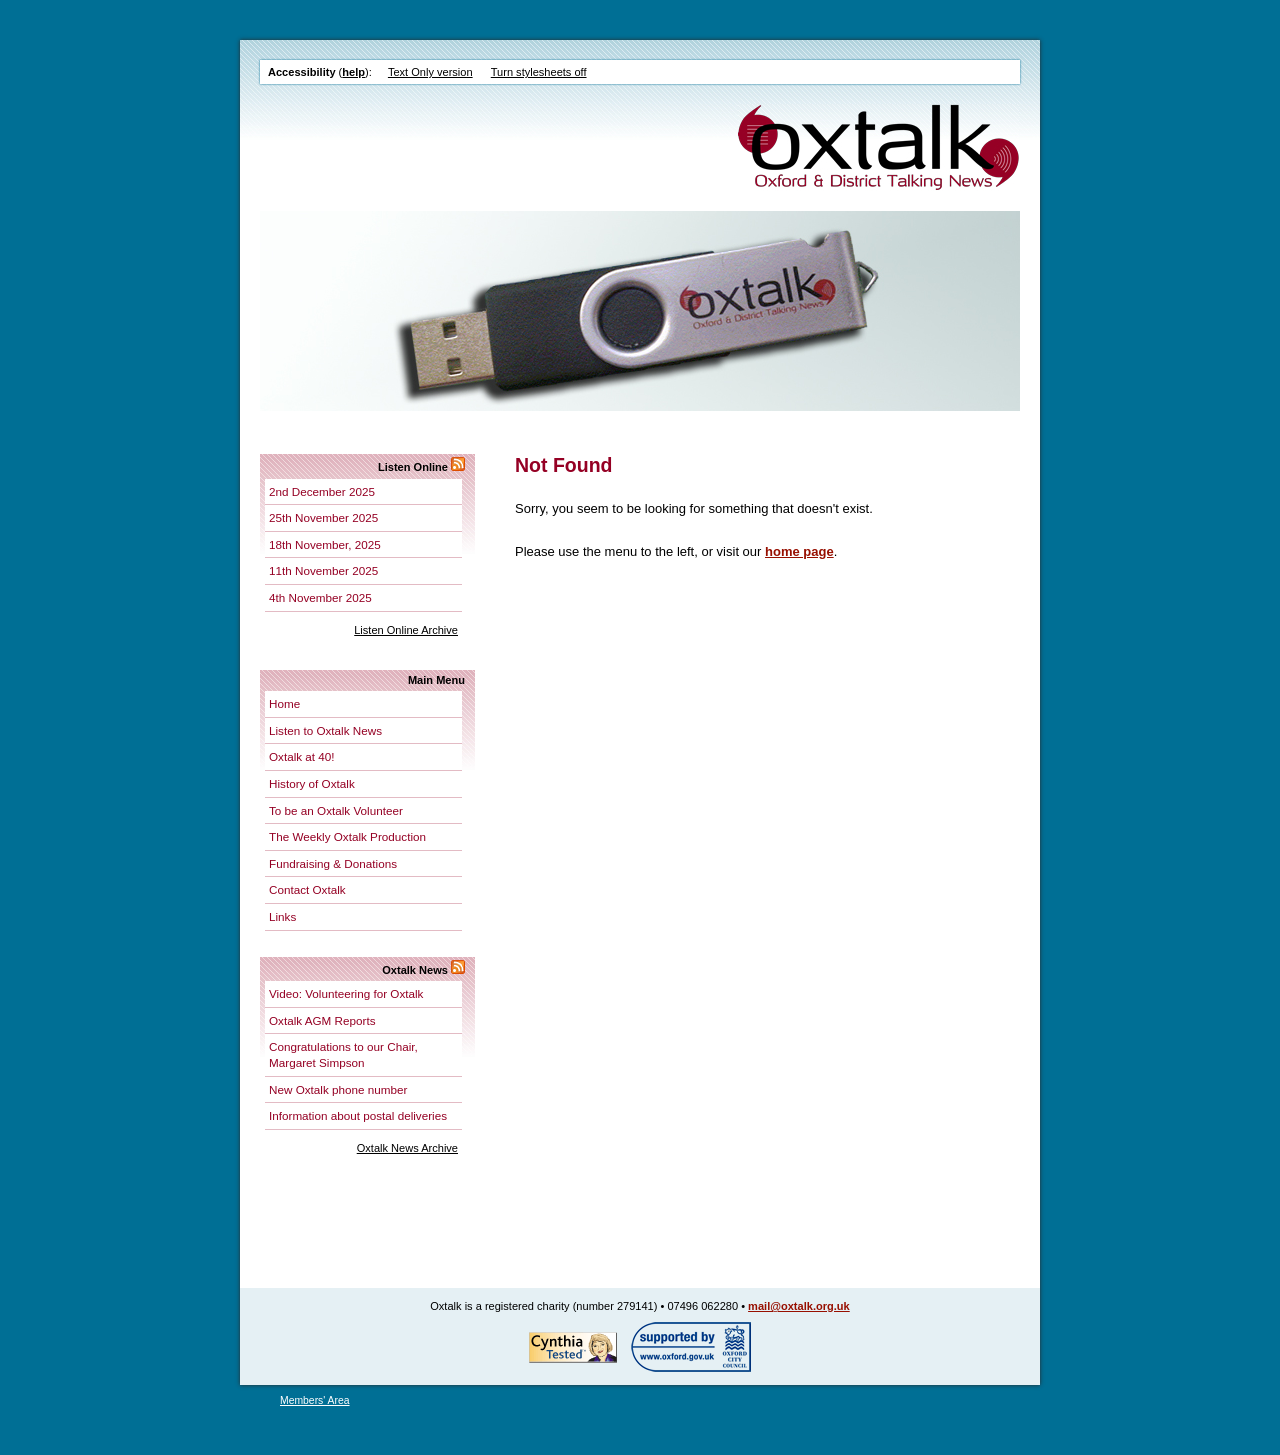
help (353, 72)
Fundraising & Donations (333, 863)
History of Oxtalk (312, 783)
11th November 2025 (323, 570)
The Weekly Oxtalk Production (347, 836)
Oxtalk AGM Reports (322, 1020)
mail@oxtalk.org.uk (799, 1306)
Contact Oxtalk (307, 889)
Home (284, 703)
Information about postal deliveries (358, 1115)
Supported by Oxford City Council (691, 1347)
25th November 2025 (323, 517)
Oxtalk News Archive (407, 1148)
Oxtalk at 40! (302, 756)
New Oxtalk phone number (338, 1089)
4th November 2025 (320, 597)
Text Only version (430, 72)
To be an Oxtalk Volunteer (336, 810)
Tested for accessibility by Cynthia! (573, 1347)
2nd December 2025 (322, 491)
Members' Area (315, 1400)
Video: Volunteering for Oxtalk (346, 993)
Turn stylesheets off (539, 72)
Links (282, 916)
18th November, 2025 (325, 544)
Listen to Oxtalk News (325, 730)
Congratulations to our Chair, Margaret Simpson (343, 1054)
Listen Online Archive (406, 630)
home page (799, 551)
